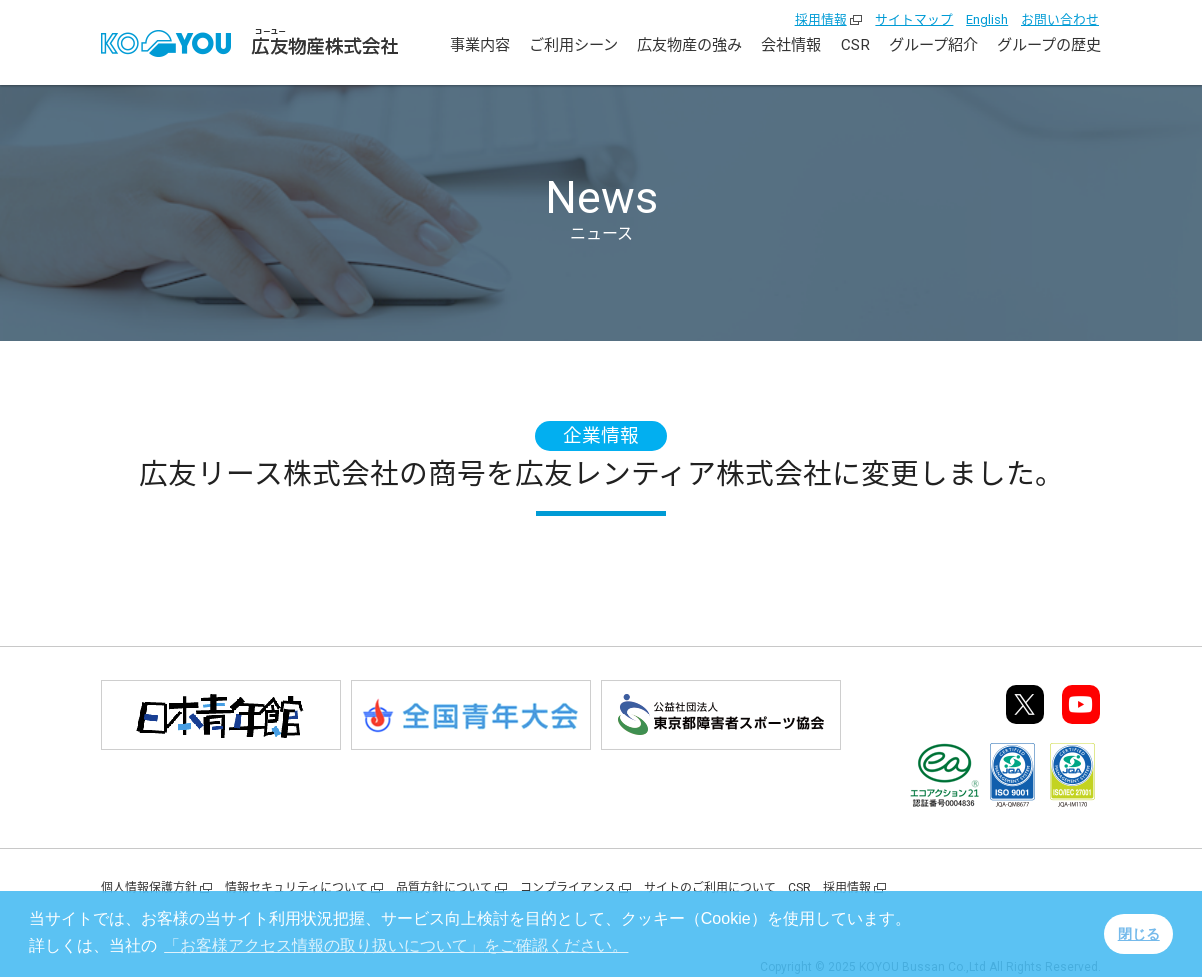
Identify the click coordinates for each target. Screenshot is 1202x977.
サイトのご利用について (710, 888)
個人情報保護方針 (149, 888)
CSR (855, 45)
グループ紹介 (933, 45)
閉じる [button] (1139, 934)
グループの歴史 (1049, 45)
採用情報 (821, 19)
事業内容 (480, 45)
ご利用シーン (573, 45)
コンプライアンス (568, 888)
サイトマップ (914, 19)
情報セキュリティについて (296, 888)
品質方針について (444, 888)
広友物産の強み (689, 45)
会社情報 (791, 45)
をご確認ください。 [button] (396, 945)
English (987, 19)
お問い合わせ (1060, 19)
